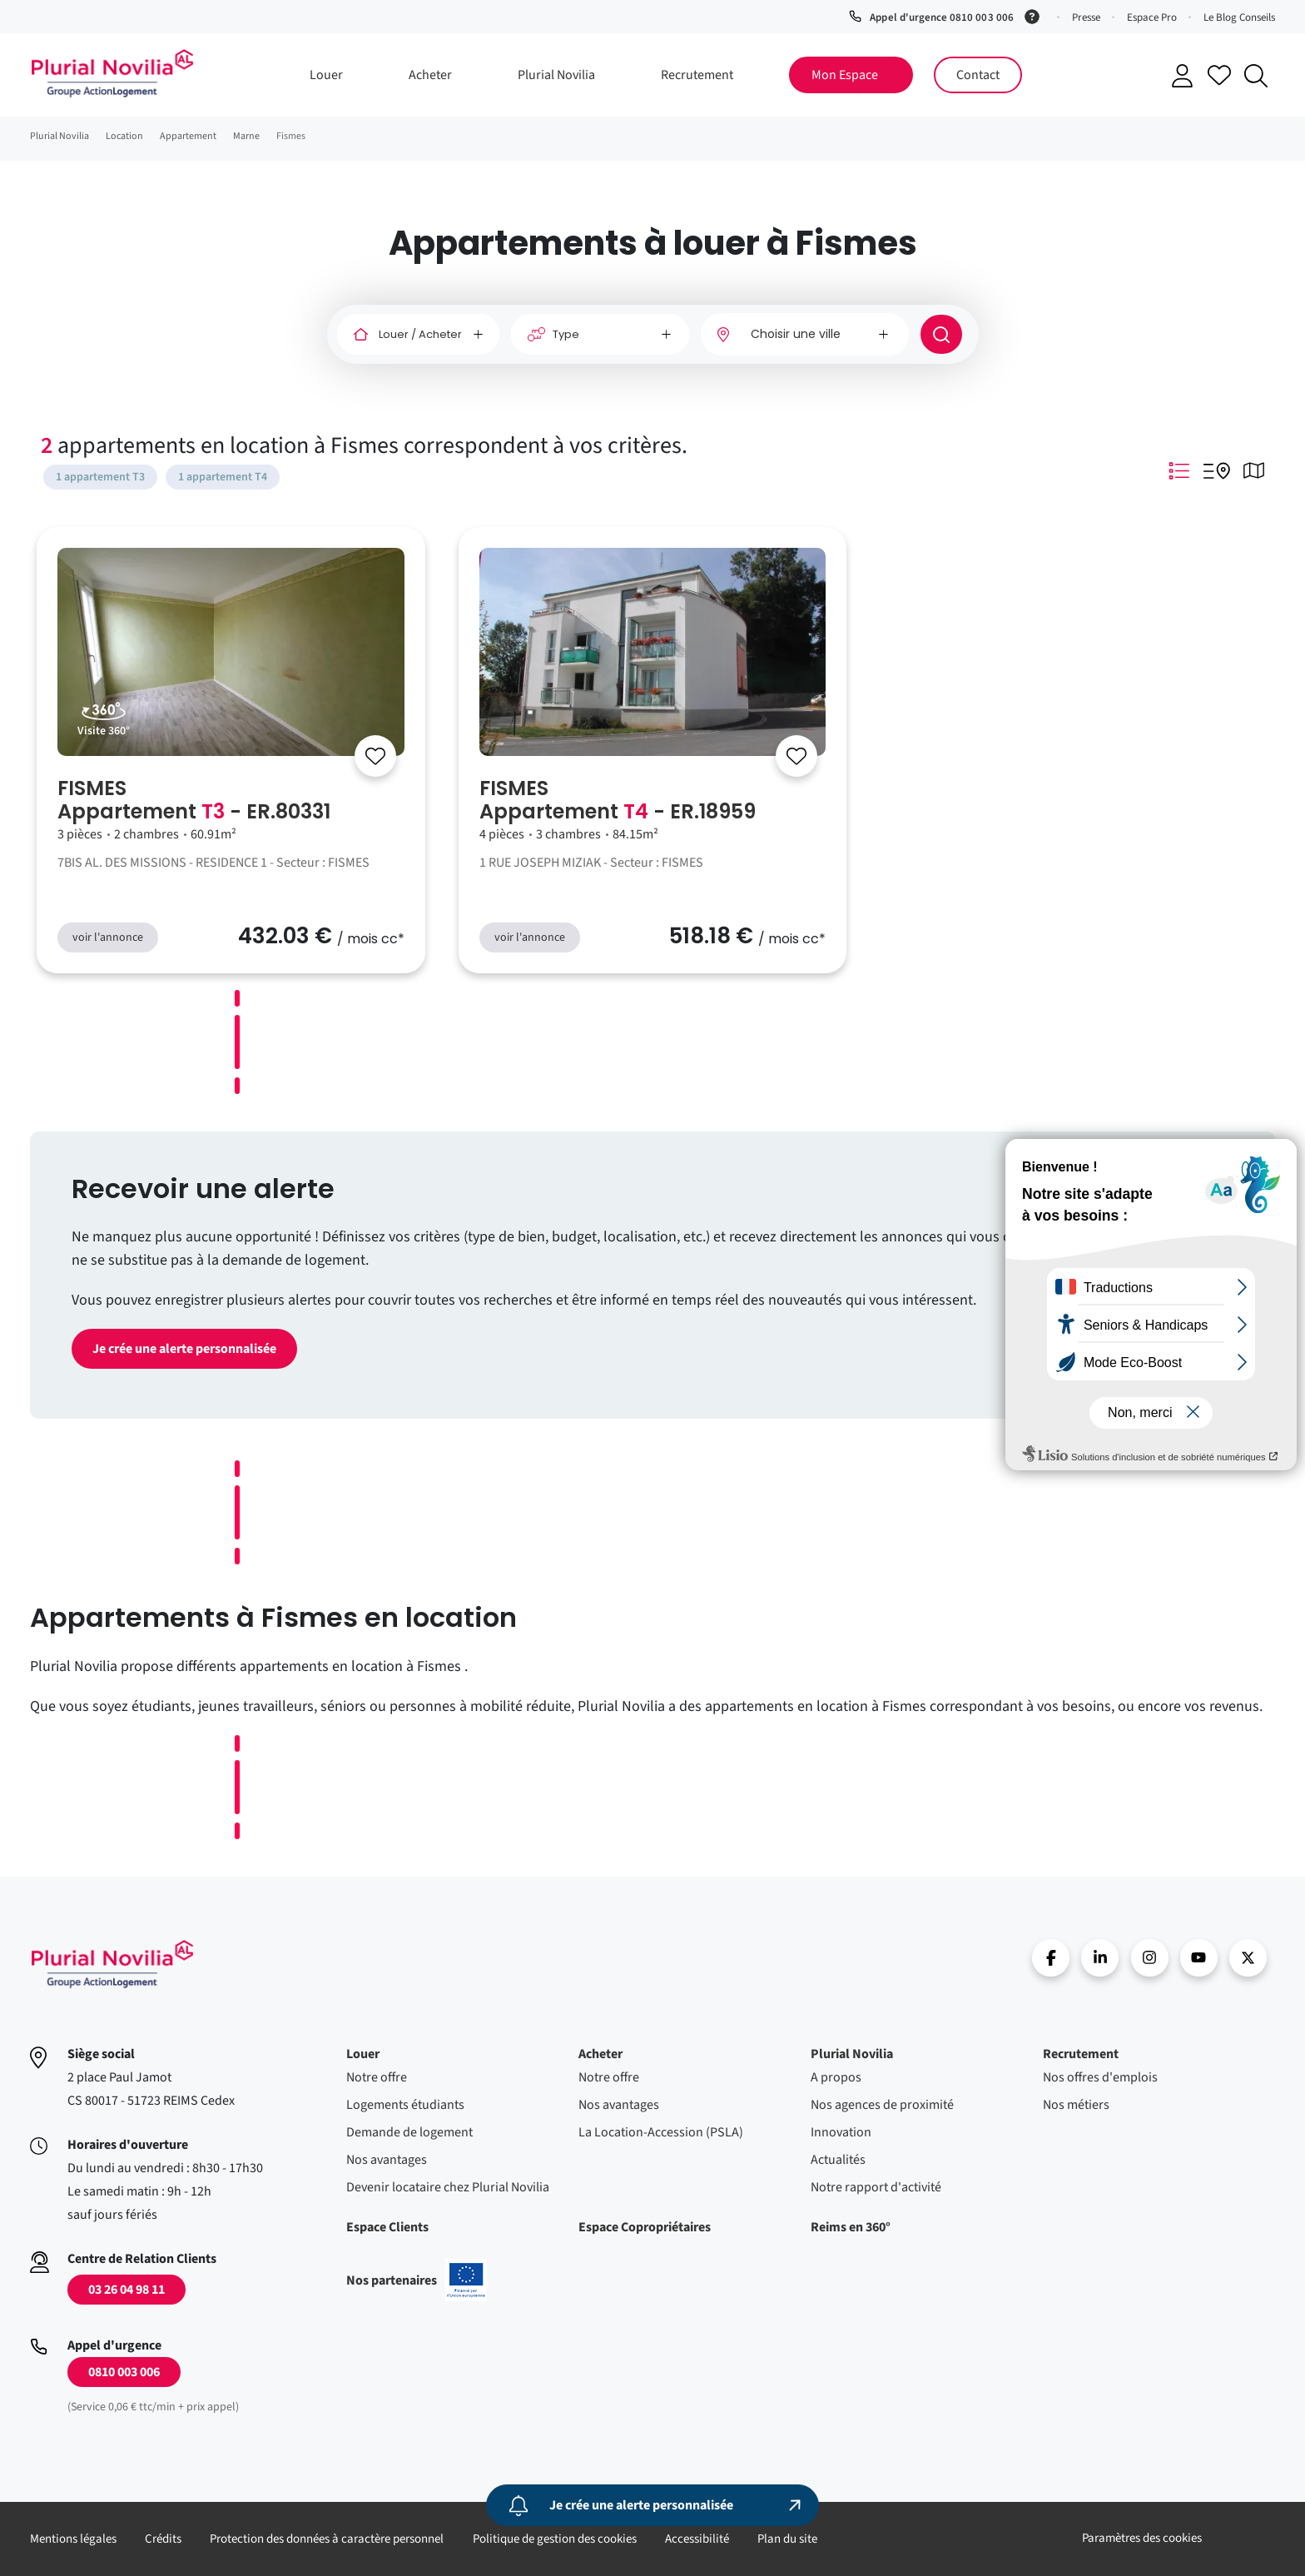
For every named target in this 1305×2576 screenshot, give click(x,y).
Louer (363, 2054)
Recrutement (1081, 2054)
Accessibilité (697, 2539)
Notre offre (376, 2077)
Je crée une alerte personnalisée (184, 1349)
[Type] (600, 335)
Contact (978, 75)
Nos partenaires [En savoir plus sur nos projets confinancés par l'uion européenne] (416, 2280)
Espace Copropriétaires (644, 2227)
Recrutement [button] (697, 75)
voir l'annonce (107, 937)
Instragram (1150, 1958)
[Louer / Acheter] (418, 335)
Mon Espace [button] (844, 75)
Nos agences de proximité (882, 2104)
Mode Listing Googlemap (1216, 470)
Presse (1086, 17)
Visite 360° (103, 731)
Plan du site (787, 2539)
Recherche (1256, 75)
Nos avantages (386, 2159)
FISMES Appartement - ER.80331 (193, 800)
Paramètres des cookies (1142, 2538)
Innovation (841, 2132)
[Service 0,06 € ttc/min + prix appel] (1035, 15)
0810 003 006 (124, 2372)
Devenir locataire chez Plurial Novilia (447, 2187)
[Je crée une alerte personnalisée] (652, 2505)
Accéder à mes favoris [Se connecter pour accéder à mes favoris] (1219, 75)
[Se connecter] (375, 756)
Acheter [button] (430, 75)
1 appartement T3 (100, 477)
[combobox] (805, 334)
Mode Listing (1179, 470)
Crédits (163, 2539)
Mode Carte (1254, 470)
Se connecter (1182, 75)
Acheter (600, 2054)
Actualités (838, 2159)
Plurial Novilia (852, 2054)
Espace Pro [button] (1152, 17)
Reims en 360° (851, 2227)
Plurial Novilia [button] (556, 75)
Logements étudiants (405, 2104)
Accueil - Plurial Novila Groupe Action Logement (112, 73)
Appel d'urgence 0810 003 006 (941, 17)
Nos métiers (1076, 2104)
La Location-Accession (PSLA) (660, 2132)
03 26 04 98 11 (126, 2289)
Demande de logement (409, 2132)
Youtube (1199, 1958)
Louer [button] (326, 75)
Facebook (1050, 1958)
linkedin (1100, 1958)
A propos (836, 2077)
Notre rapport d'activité (876, 2187)
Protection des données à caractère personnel (327, 2539)
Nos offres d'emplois (1100, 2077)
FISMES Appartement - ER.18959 (617, 800)
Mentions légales (73, 2539)
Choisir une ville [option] (796, 334)
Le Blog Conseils (1239, 17)
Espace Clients (387, 2227)
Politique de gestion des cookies (555, 2539)
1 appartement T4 (222, 477)
